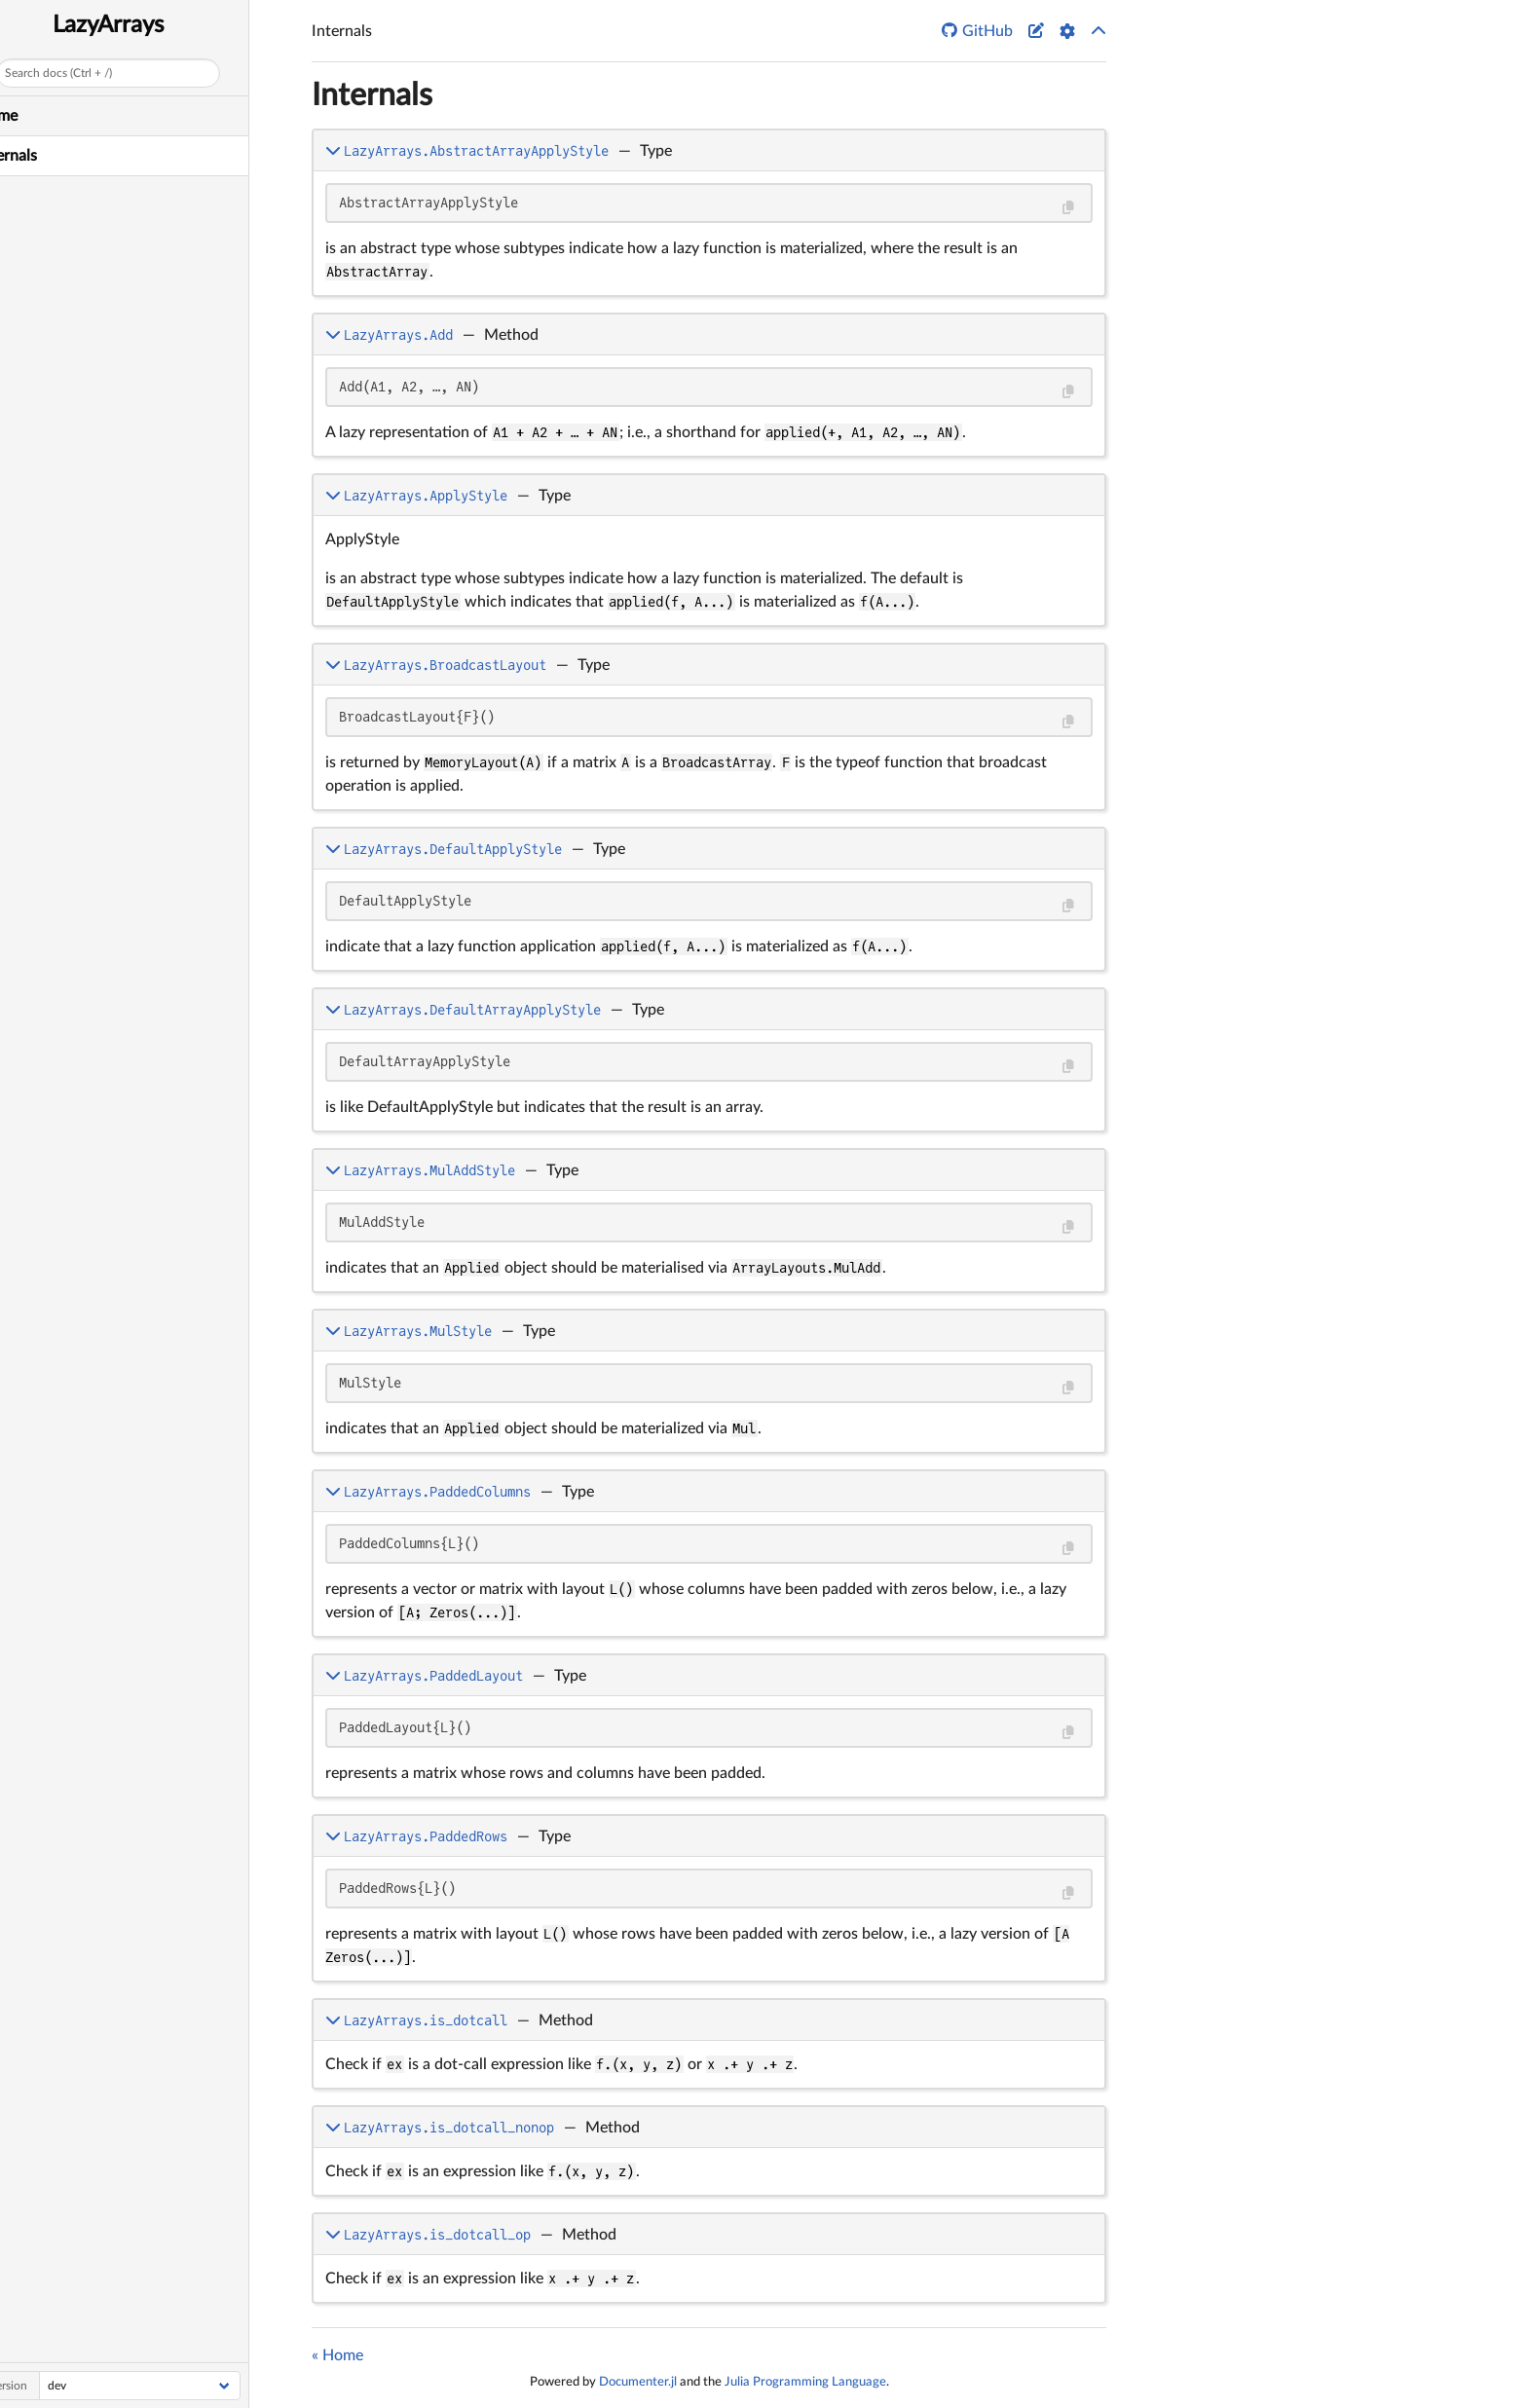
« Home (337, 2355)
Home (28, 116)
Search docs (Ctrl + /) (89, 73)
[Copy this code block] (1068, 208)
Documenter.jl (638, 2382)
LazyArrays (140, 25)
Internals (38, 156)
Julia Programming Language (805, 2382)
